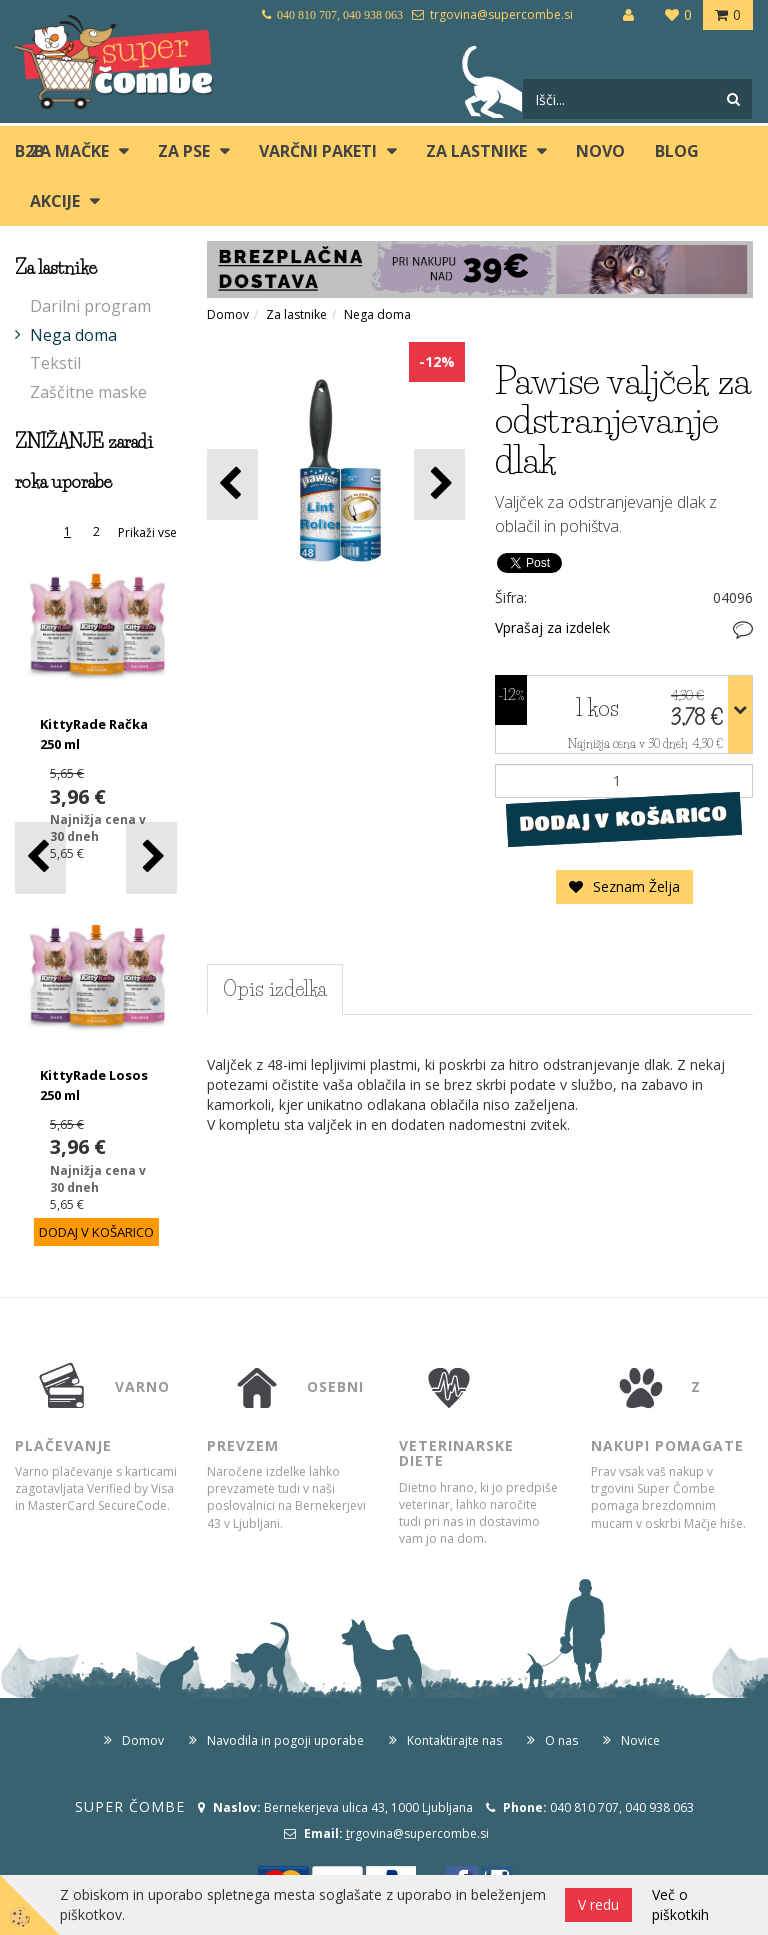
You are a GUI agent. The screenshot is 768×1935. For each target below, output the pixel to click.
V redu (598, 1904)
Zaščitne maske (88, 392)
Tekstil (55, 363)
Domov (228, 314)
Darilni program (90, 306)
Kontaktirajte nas (454, 1740)
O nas (561, 1740)
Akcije (55, 201)
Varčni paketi (318, 151)
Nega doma (73, 335)
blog (677, 151)
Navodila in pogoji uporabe (285, 1740)
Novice (640, 1740)
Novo (600, 151)
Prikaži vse (147, 532)
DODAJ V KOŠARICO (623, 818)
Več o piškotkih (680, 1904)
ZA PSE (184, 151)
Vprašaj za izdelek (552, 627)
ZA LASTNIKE (476, 151)
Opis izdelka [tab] (275, 989)
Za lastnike (296, 314)
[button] (151, 857)
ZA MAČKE (69, 151)
